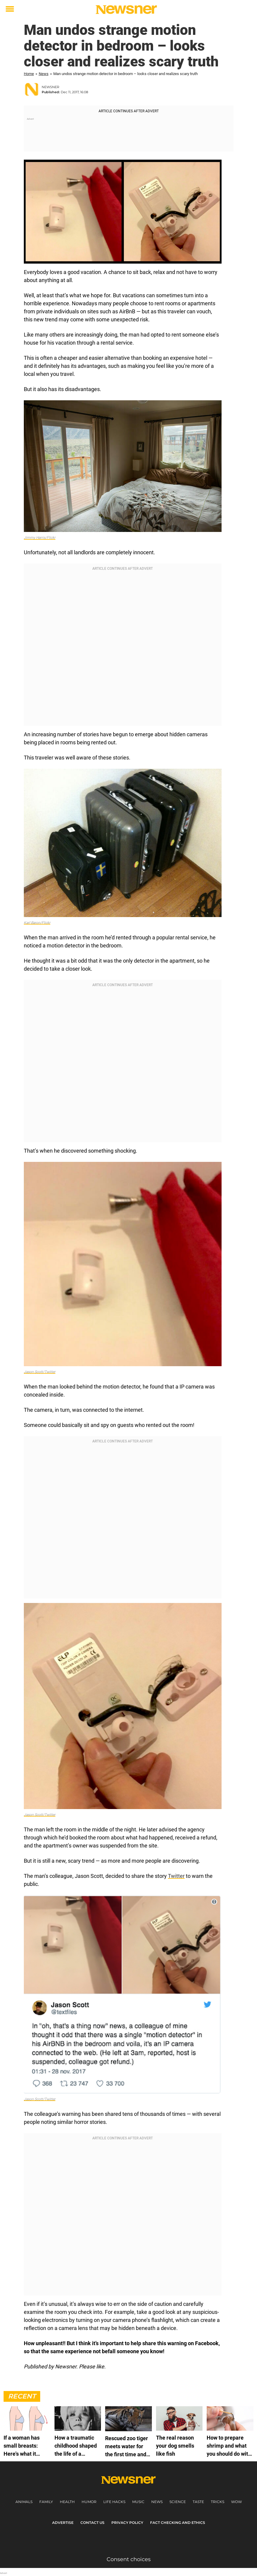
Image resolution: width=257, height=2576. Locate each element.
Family (46, 2501)
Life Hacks (114, 2501)
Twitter (176, 1876)
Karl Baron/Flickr (37, 923)
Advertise (63, 2522)
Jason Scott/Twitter (39, 1372)
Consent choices (129, 2559)
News (44, 73)
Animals (23, 2501)
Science (177, 2501)
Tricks (217, 2501)
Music (138, 2501)
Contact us (92, 2522)
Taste (198, 2501)
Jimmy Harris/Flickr (39, 538)
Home (29, 73)
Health (67, 2501)
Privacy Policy (127, 2522)
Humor (89, 2501)
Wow (236, 2501)
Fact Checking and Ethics (177, 2522)
